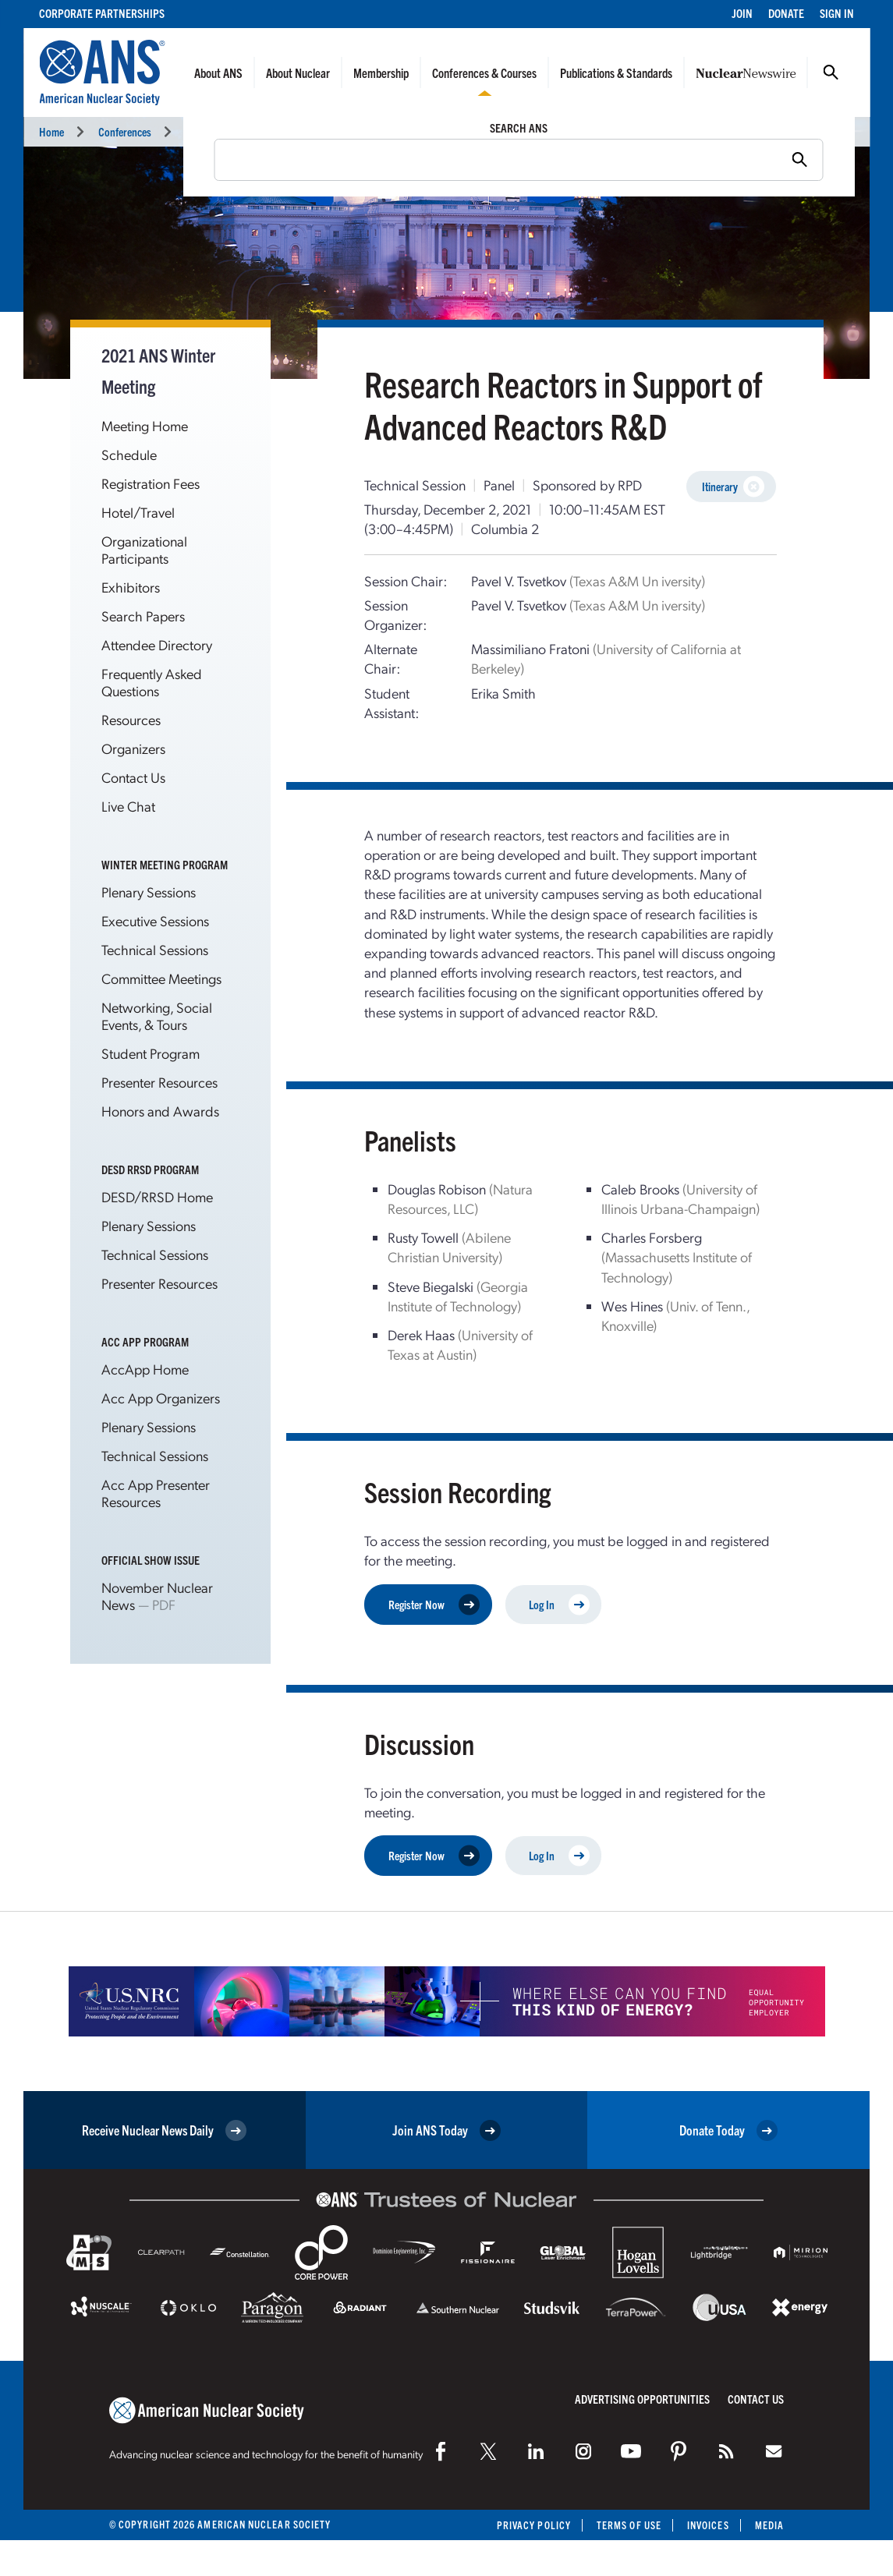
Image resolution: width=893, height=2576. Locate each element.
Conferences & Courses (484, 72)
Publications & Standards (616, 72)
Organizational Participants (144, 549)
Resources (131, 719)
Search (830, 72)
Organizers (133, 748)
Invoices (708, 2525)
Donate (786, 12)
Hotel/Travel (138, 512)
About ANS (218, 72)
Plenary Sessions (148, 892)
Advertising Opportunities (642, 2398)
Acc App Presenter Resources (155, 1492)
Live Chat (128, 806)
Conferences (124, 131)
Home (51, 131)
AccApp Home (145, 1369)
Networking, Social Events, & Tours (156, 1015)
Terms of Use (629, 2525)
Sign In (837, 12)
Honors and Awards (160, 1111)
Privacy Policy (534, 2525)
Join (742, 12)
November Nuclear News (157, 1595)
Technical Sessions (453, 131)
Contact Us (133, 777)
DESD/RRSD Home (157, 1196)
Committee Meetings (161, 978)
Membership (381, 72)
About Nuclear (298, 72)
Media (769, 2525)
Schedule (129, 454)
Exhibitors (130, 587)
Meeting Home (144, 425)
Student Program (150, 1053)
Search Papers (143, 616)
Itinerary (733, 486)
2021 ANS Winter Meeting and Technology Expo (285, 131)
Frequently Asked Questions (151, 681)
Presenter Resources (159, 1082)
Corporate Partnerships (102, 12)
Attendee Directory (156, 644)
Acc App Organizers (160, 1398)
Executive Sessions (155, 920)
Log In (559, 1604)
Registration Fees (150, 483)
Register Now (434, 1604)
